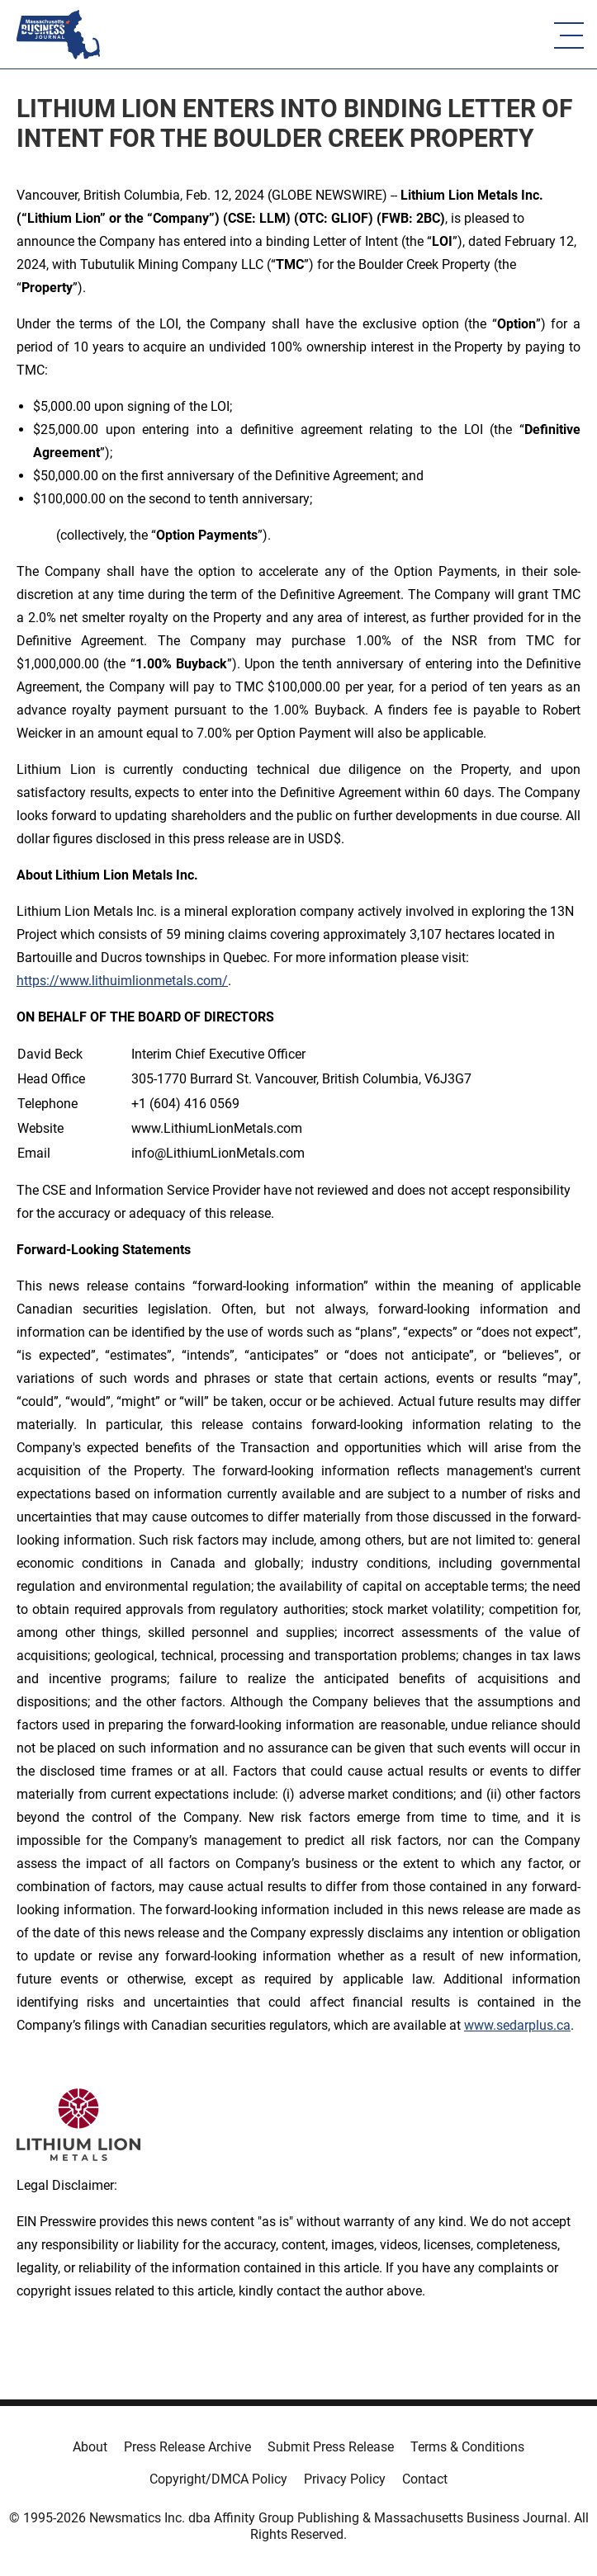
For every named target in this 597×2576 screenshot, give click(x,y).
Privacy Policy (345, 2479)
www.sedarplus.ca (517, 2025)
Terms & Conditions (467, 2447)
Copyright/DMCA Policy (218, 2479)
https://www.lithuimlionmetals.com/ (122, 980)
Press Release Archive (187, 2447)
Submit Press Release (331, 2447)
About (90, 2447)
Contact (425, 2479)
